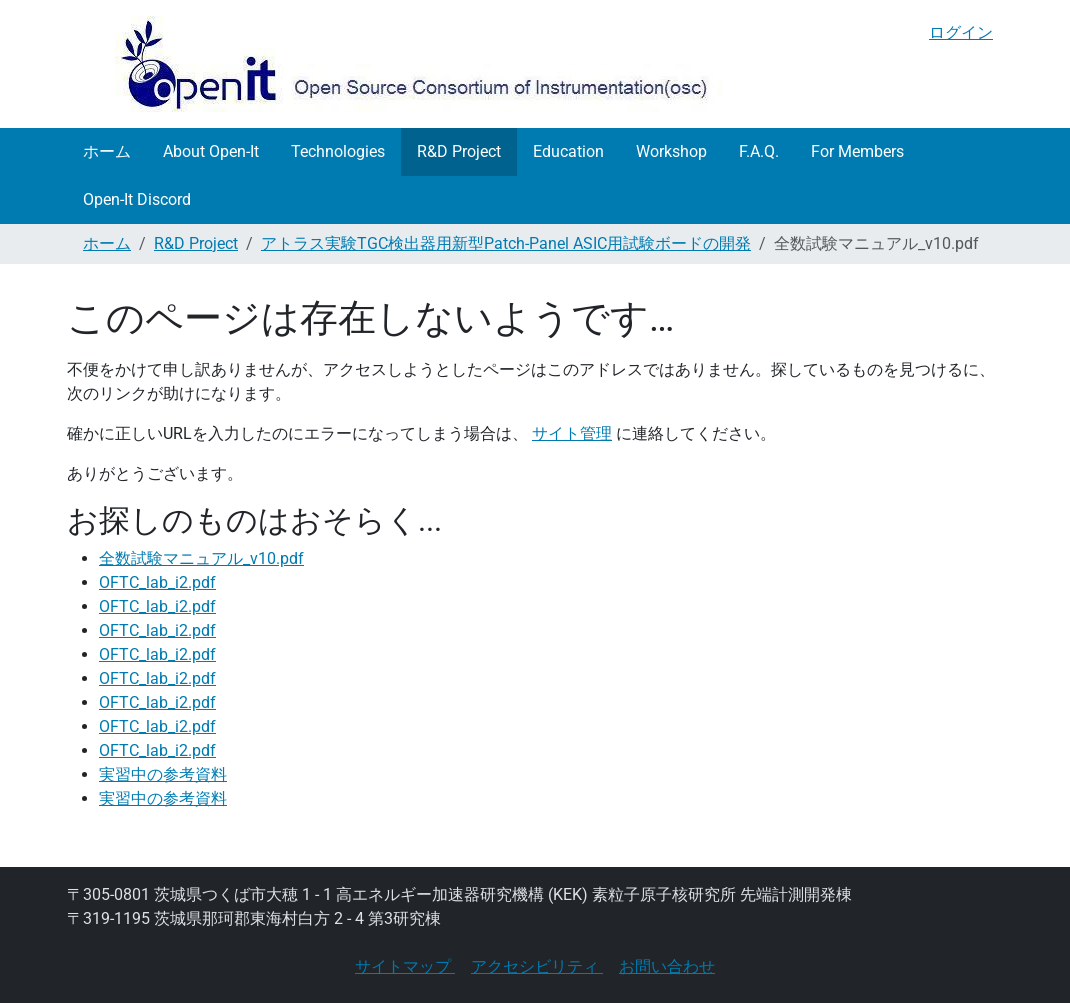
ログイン (961, 32)
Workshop (671, 151)
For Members (857, 151)
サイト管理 (572, 433)
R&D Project (459, 151)
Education (568, 151)
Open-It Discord (137, 199)
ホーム (107, 151)
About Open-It (211, 151)
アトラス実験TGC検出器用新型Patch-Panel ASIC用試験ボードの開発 (506, 243)
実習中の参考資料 (163, 774)
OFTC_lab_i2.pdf (157, 582)
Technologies (338, 151)
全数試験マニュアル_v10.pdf (201, 558)
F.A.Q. (759, 151)
